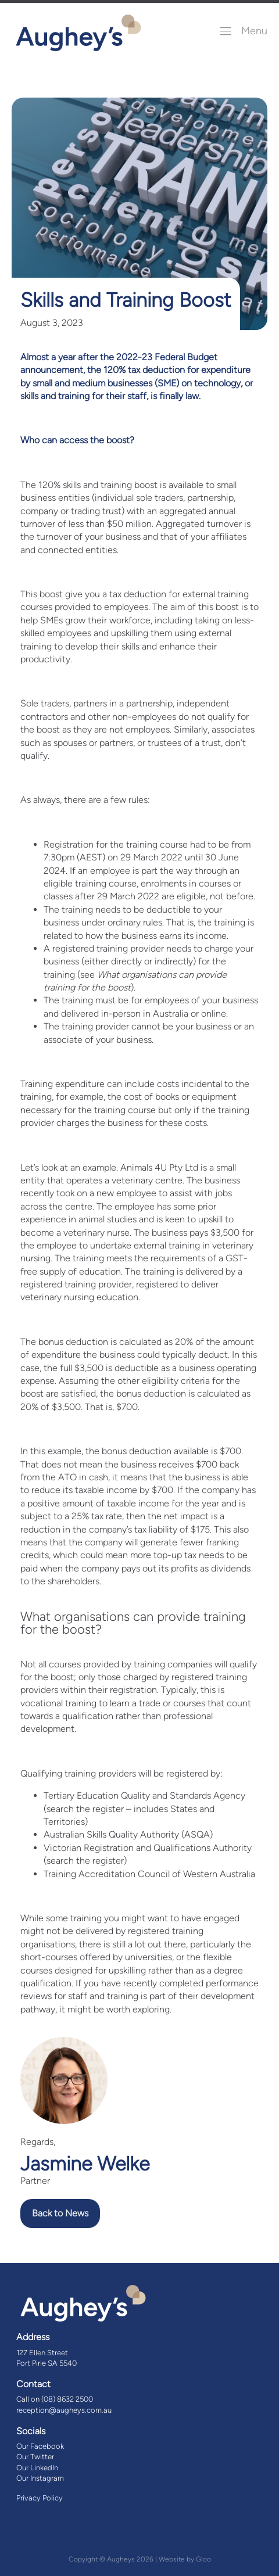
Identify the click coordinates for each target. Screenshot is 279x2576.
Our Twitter (35, 2456)
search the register (85, 1808)
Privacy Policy (39, 2498)
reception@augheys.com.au (64, 2410)
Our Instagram (40, 2478)
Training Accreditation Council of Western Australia (149, 1873)
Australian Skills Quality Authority (111, 1834)
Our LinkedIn (37, 2467)
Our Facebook (40, 2446)
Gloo (203, 2559)
